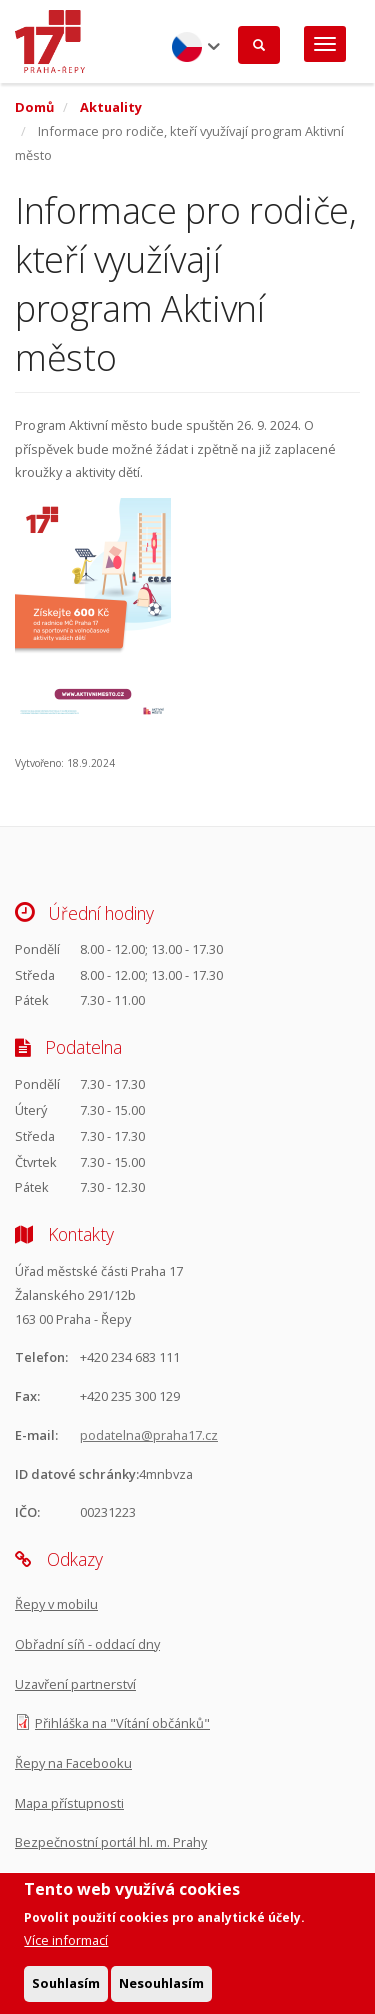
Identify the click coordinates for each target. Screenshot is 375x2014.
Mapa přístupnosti (69, 1803)
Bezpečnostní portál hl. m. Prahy (111, 1842)
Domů (34, 107)
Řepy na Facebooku (73, 1763)
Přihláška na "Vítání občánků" (122, 1723)
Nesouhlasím (161, 1992)
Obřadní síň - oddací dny (87, 1644)
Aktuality (111, 107)
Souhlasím (66, 1992)
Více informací (66, 1949)
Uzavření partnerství (75, 1684)
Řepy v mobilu (56, 1604)
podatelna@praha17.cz (149, 1435)
